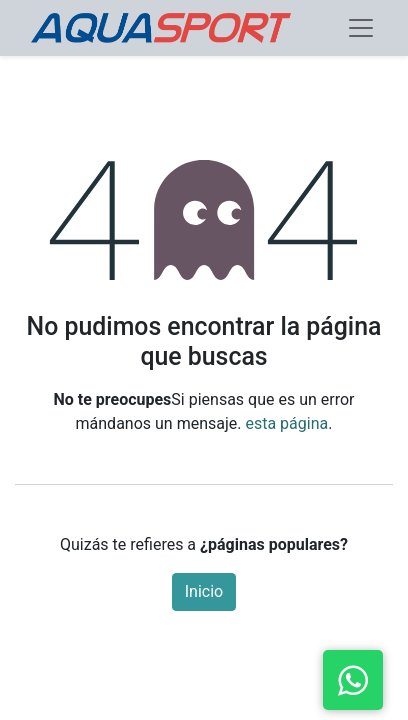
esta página (286, 423)
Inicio (204, 591)
